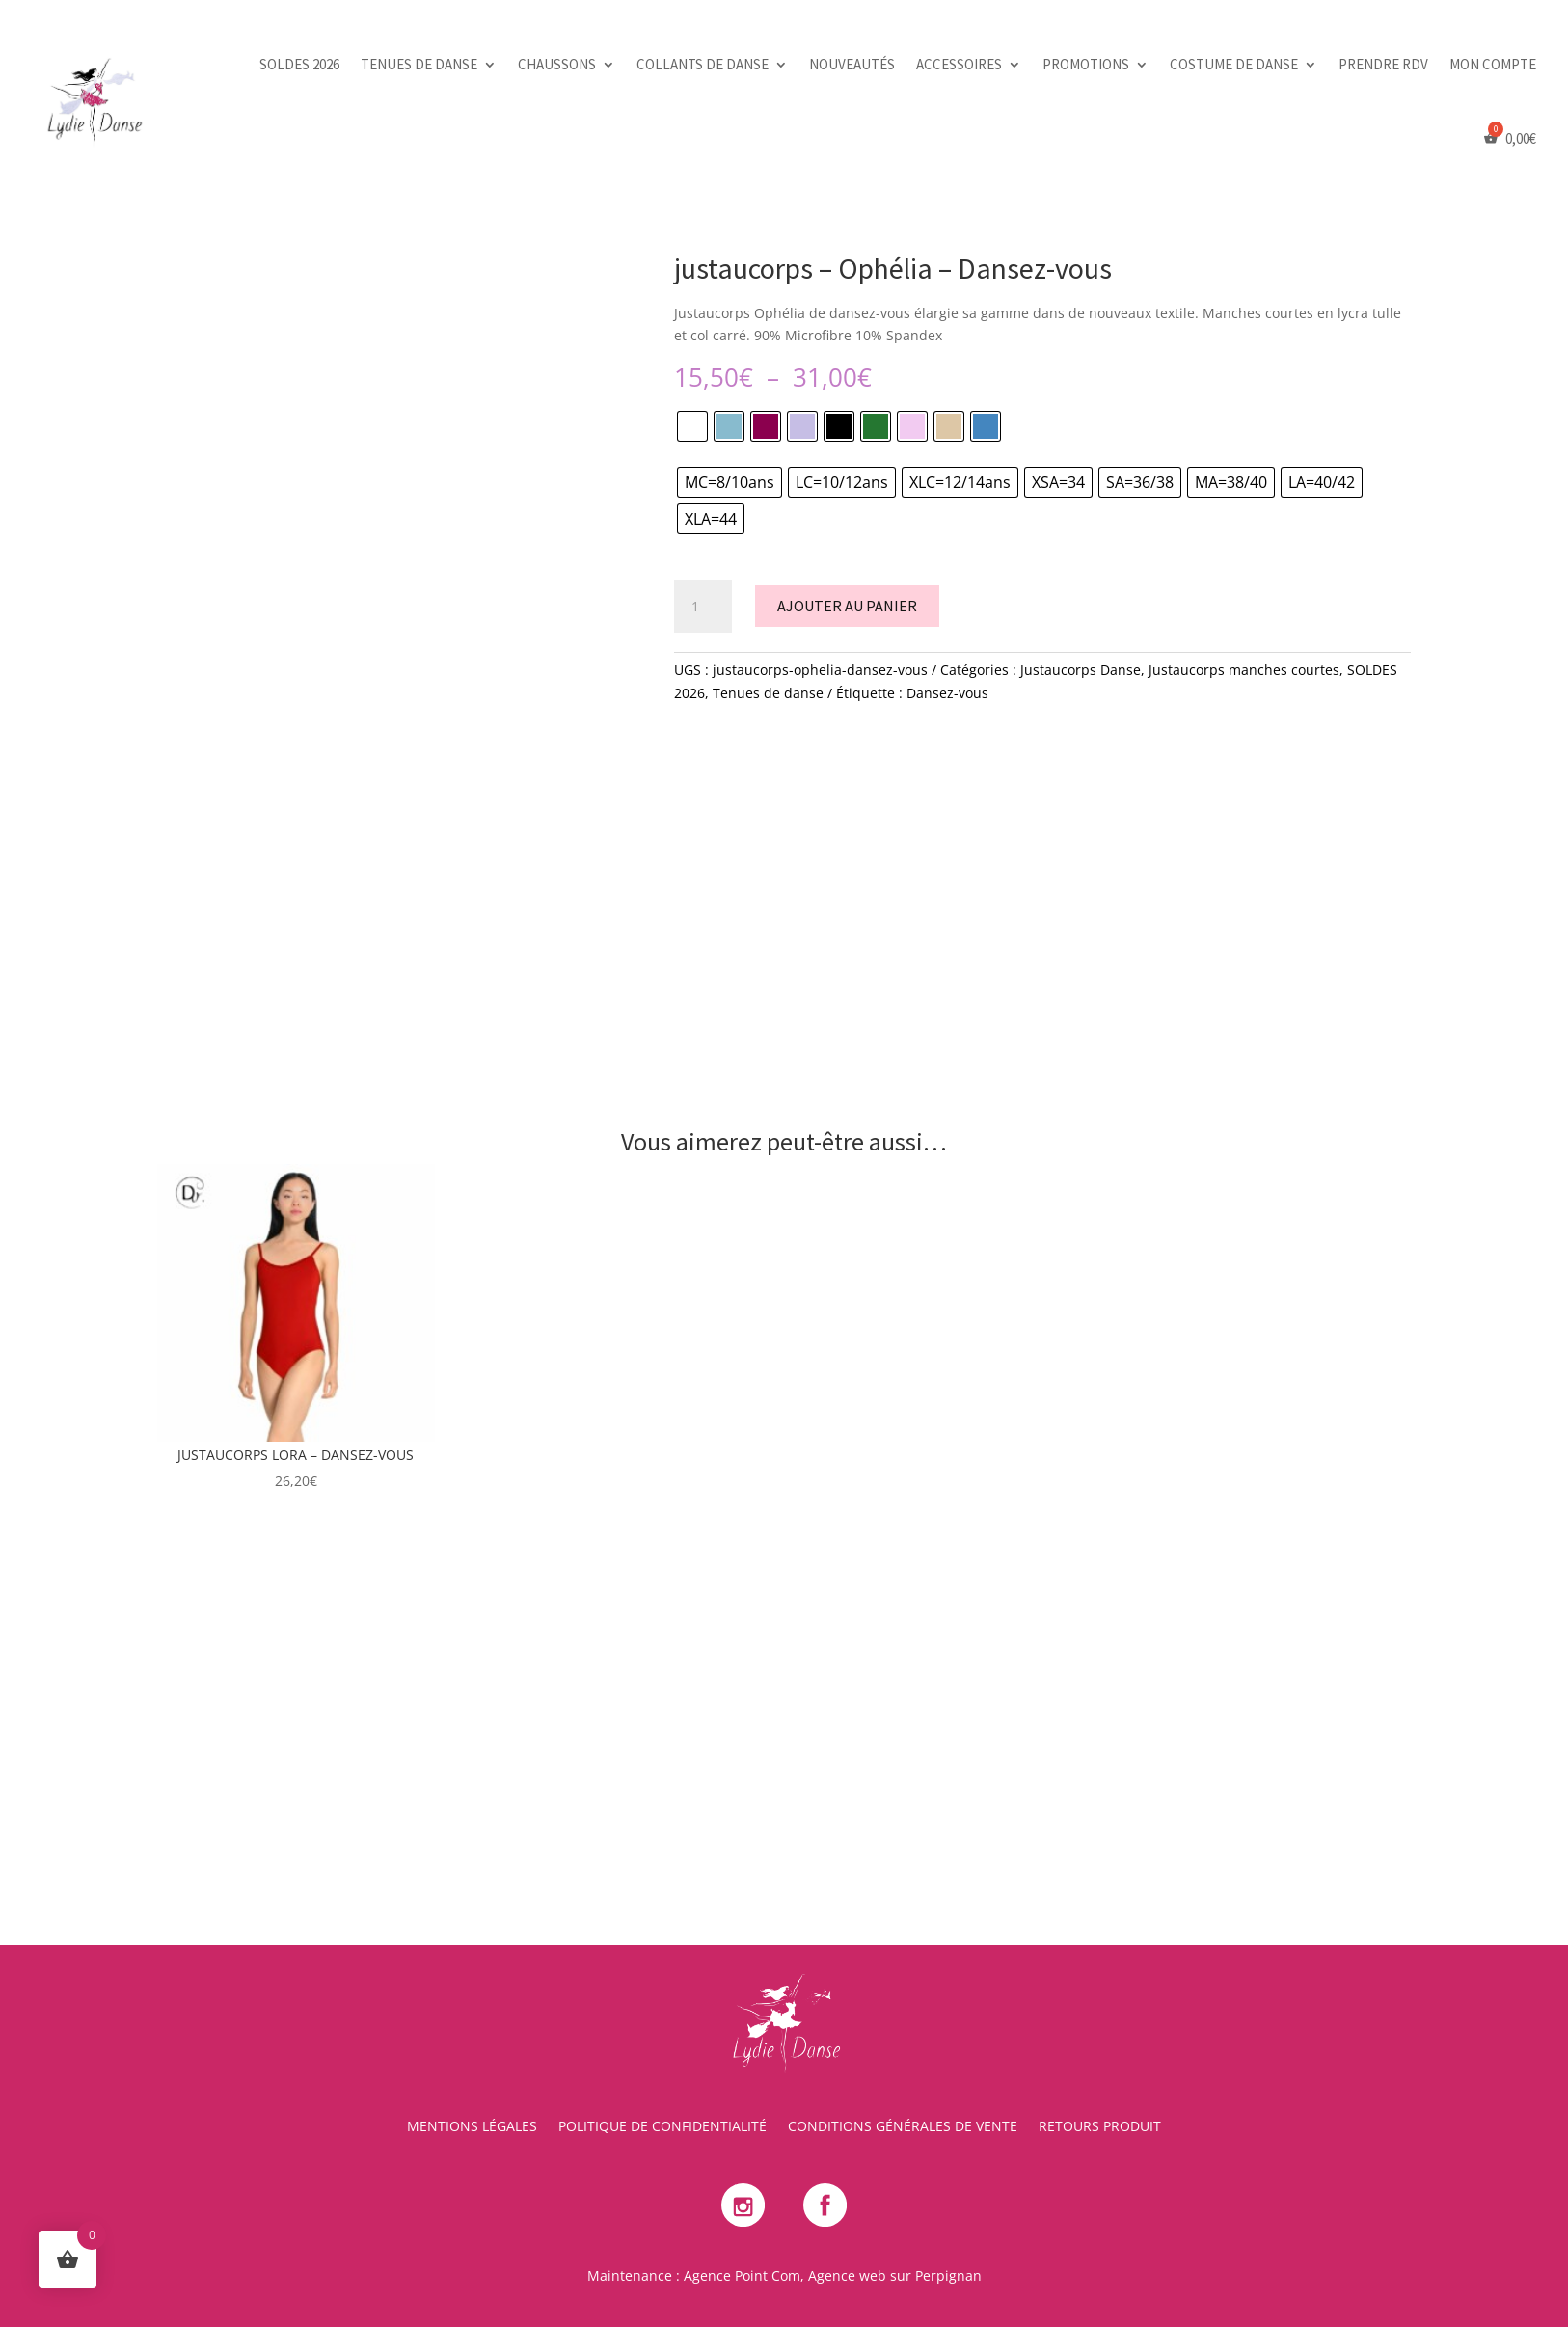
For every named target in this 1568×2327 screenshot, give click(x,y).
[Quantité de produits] (703, 607)
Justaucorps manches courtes (1244, 670)
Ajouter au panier (847, 605)
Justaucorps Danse (1080, 670)
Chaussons (557, 64)
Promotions (1085, 64)
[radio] (692, 426)
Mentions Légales (472, 2127)
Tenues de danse (419, 64)
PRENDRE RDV (1383, 64)
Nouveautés (852, 64)
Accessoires (959, 64)
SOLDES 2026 (299, 64)
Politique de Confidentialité (662, 2127)
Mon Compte (1492, 64)
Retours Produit (1100, 2127)
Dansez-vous (947, 693)
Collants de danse (702, 64)
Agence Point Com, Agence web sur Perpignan (833, 2275)
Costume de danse (1234, 64)
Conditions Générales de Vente (902, 2127)
